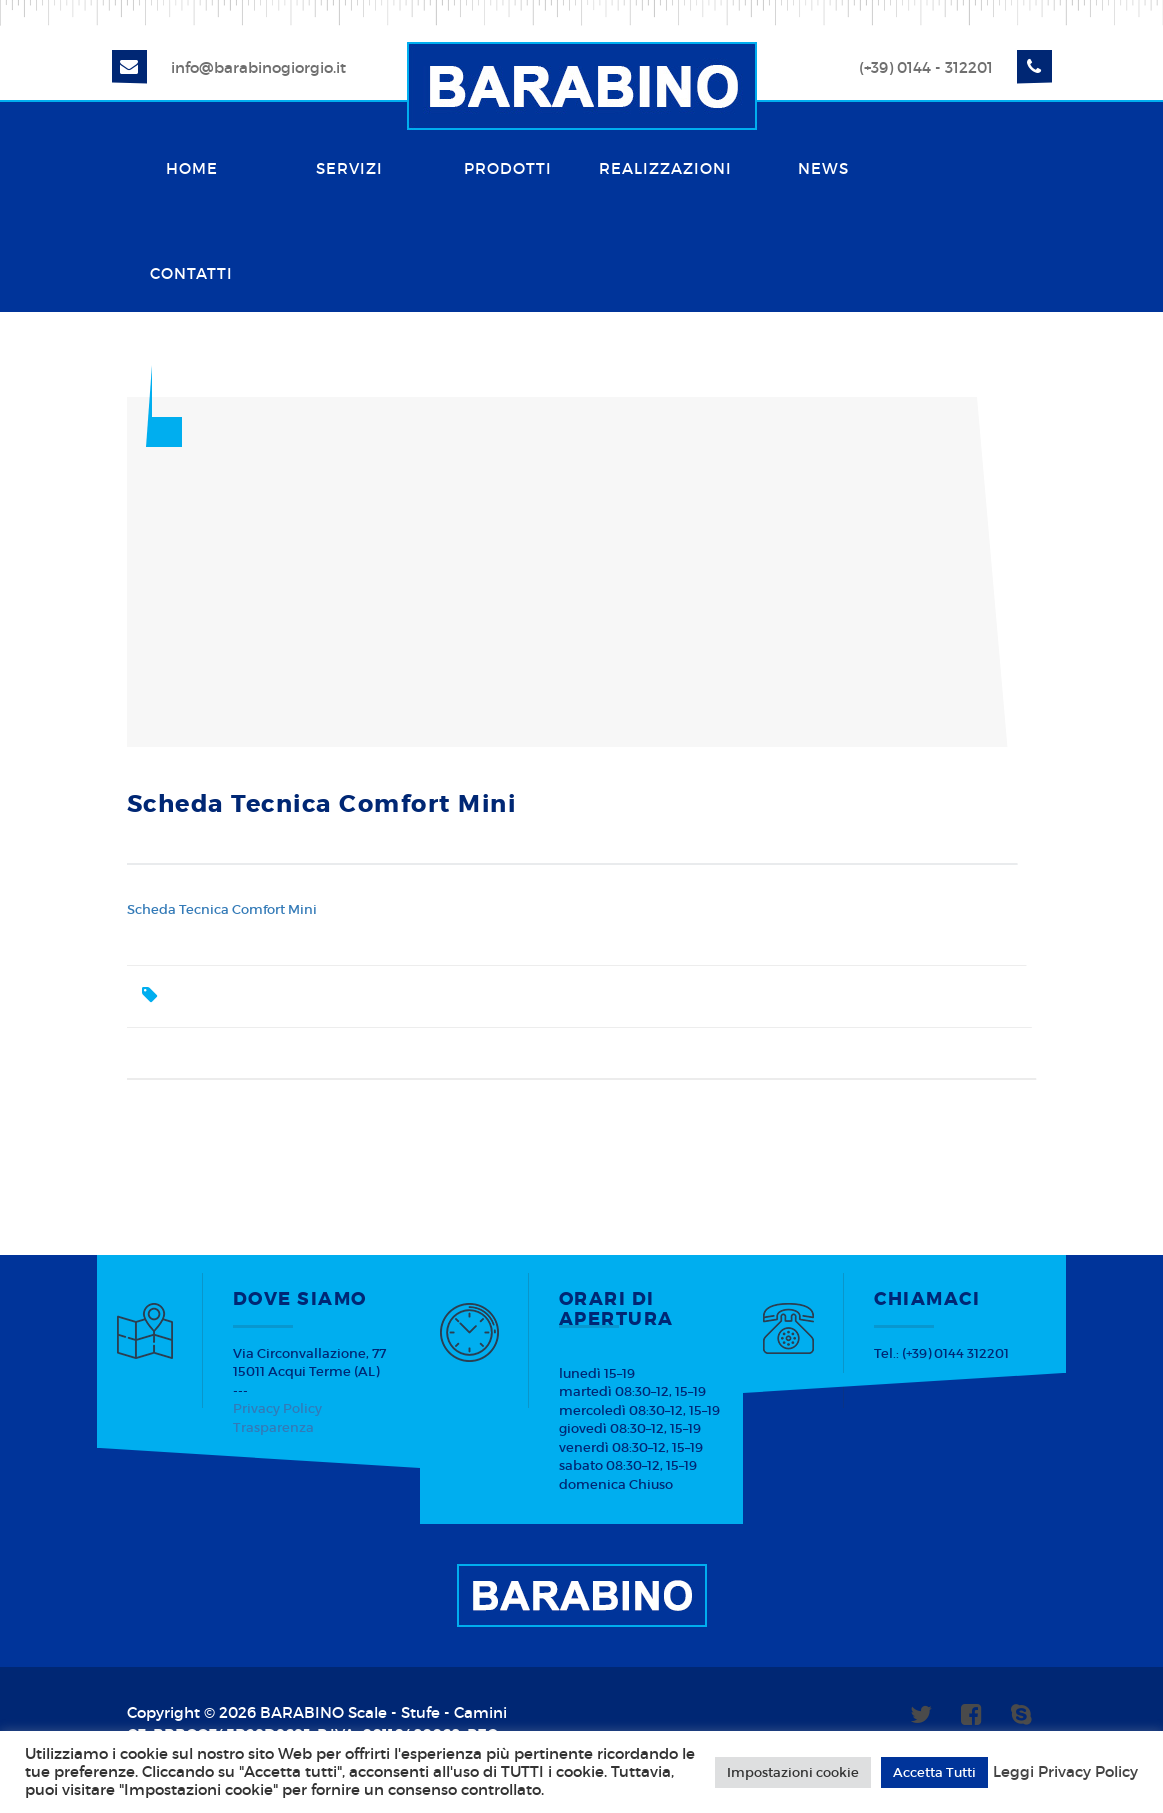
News (823, 168)
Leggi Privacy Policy (1065, 1772)
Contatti (191, 273)
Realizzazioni (665, 168)
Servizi (349, 168)
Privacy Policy (277, 1408)
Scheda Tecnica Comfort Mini (222, 909)
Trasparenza (273, 1427)
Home (192, 168)
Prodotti (508, 168)
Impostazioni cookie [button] (793, 1772)
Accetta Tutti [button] (934, 1772)
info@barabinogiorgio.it (258, 67)
